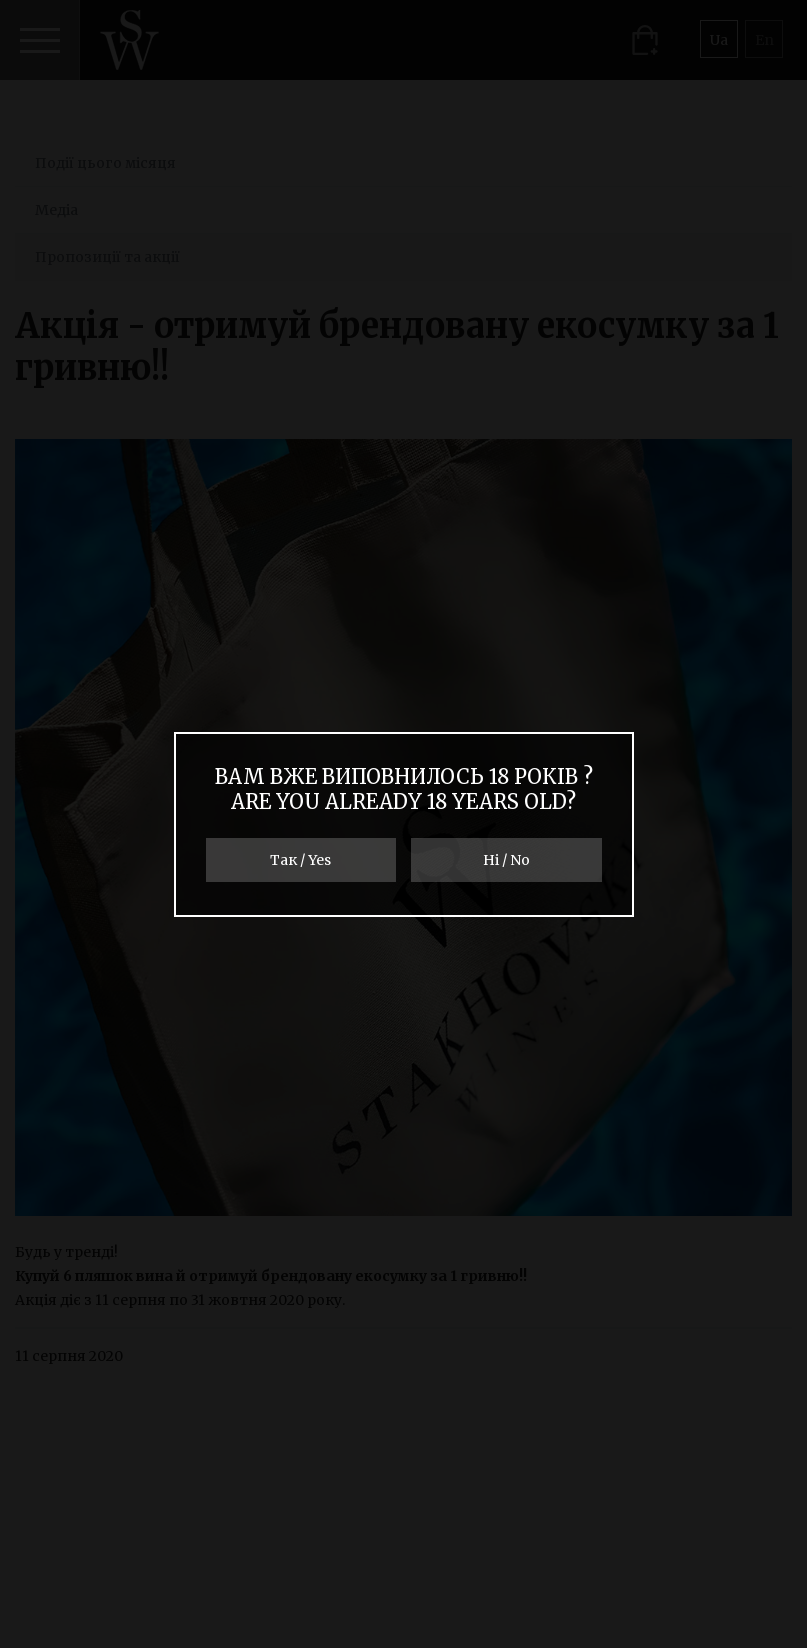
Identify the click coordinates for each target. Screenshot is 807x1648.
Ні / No (506, 860)
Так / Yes (300, 860)
